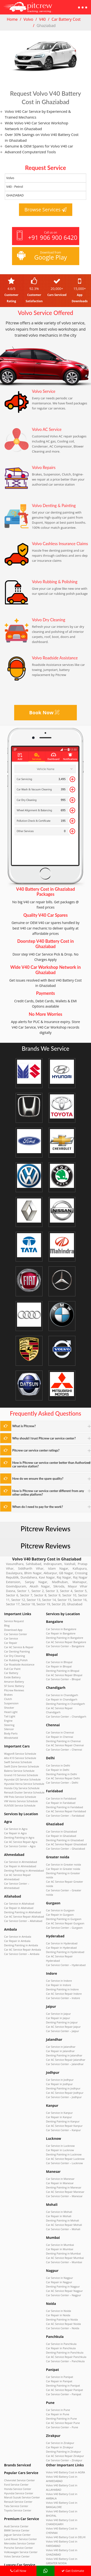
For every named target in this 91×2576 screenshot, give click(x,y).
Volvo (28, 19)
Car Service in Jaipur (57, 1959)
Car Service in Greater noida (61, 1836)
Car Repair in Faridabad (59, 1779)
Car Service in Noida (57, 2235)
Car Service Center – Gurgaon (62, 1882)
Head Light (10, 1695)
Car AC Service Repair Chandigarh (65, 1694)
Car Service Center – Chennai (62, 1729)
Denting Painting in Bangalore (62, 1629)
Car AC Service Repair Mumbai (63, 2186)
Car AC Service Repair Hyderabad (64, 1909)
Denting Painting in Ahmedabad (22, 1841)
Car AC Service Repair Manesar (63, 2124)
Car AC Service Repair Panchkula (64, 2278)
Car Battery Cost (66, 19)
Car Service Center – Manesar (62, 2128)
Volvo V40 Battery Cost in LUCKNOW (66, 2493)
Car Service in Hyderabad (60, 1898)
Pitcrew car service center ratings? (32, 1449)
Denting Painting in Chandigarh (63, 1691)
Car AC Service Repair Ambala (20, 1906)
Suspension (10, 1687)
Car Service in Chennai (58, 1713)
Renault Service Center (16, 2412)
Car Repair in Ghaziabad (59, 1810)
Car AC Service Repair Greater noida (66, 1848)
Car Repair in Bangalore (59, 1625)
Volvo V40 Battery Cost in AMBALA (65, 2405)
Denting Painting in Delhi (60, 1752)
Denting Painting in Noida (60, 2243)
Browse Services (45, 209)
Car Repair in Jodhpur (58, 2024)
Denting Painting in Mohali (61, 2151)
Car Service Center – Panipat (62, 2312)
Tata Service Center (15, 2416)
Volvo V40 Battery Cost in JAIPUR (64, 2474)
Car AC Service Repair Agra (19, 1814)
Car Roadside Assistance (17, 1652)
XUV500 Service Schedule (18, 1779)
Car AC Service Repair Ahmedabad (23, 1845)
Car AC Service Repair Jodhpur (62, 2032)
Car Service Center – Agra (18, 1818)
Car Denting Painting (15, 1641)
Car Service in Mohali (57, 2143)
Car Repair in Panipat (58, 2301)
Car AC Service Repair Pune (61, 2339)
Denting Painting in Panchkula (62, 2274)
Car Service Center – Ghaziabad (63, 1821)
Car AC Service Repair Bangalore (64, 1633)
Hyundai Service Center (17, 2405)
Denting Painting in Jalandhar (62, 1998)
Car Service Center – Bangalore (63, 1637)
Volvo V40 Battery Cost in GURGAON (66, 2459)
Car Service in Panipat (58, 2297)
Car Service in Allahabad (17, 1864)
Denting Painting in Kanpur (61, 2059)
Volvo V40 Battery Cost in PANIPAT (65, 2524)
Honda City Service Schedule (20, 1764)
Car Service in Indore (57, 1928)
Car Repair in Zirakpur (58, 2362)
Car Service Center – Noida (61, 2251)
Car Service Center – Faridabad (63, 1790)
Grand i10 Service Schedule (19, 1752)
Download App (12, 1621)
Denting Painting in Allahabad (20, 1871)
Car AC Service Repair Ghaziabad (64, 1817)
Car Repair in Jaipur (57, 1963)
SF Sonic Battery (13, 1671)
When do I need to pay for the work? (33, 1502)
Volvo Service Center (15, 2462)
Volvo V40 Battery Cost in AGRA (63, 2385)
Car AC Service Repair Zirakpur (63, 2370)
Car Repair (10, 1633)
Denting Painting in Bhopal (61, 1660)
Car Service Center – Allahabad (21, 1879)
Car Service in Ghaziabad (60, 1806)
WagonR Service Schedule (18, 1733)
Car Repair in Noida (57, 2239)
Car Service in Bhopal (58, 1652)
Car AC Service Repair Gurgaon (63, 1878)
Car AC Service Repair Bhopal (62, 1664)
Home (12, 19)
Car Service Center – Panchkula (63, 2281)
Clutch (7, 1683)
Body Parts (10, 1714)
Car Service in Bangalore (59, 1621)
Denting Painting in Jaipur (60, 1967)
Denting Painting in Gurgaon (62, 1875)
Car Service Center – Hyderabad (63, 1913)
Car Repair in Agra (14, 1806)
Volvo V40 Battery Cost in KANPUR (65, 2489)
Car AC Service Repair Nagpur (62, 2216)
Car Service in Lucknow (59, 2082)
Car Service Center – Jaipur (61, 1975)
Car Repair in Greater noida (61, 1840)
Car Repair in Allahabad (17, 1868)
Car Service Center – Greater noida (65, 1852)
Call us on (46, 236)
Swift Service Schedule (16, 1741)
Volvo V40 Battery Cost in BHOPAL (65, 2416)
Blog (6, 1617)
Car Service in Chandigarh (60, 1683)
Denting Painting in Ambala (19, 1902)
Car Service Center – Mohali (61, 2159)
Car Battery (10, 1660)
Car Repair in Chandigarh (60, 1687)
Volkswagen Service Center (19, 2459)
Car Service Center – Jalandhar (63, 2005)
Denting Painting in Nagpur (61, 2213)
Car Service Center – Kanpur (61, 2067)
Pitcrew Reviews (45, 1523)
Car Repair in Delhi (56, 1748)
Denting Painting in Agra (17, 1810)
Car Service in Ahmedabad (18, 1833)
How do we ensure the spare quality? (33, 1476)
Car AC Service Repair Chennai (63, 1725)
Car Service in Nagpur (58, 2205)
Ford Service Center (15, 2397)
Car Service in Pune (56, 2327)
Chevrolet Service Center (17, 2393)
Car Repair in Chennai (58, 1717)
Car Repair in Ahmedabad (18, 1837)
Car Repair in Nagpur (57, 2209)
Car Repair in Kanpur (57, 2055)
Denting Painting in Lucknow (62, 2090)
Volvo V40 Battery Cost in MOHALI (65, 2501)
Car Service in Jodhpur (58, 2020)
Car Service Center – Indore (61, 1944)
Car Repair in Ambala (16, 1898)
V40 (42, 19)
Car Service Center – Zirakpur (62, 2374)
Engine (8, 1702)
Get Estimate (72, 2571)
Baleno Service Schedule (17, 1748)
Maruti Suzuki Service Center (20, 2408)
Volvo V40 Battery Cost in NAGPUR (65, 2509)
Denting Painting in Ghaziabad (63, 1813)
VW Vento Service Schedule (19, 1775)
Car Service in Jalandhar (59, 1990)
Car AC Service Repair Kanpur (62, 2063)
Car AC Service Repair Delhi (61, 1756)
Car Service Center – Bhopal (61, 1668)
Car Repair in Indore (57, 1932)
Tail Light (9, 1698)
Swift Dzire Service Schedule (19, 1744)
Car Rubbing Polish (14, 1648)
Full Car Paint (11, 1656)
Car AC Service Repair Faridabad (64, 1786)
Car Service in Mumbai (58, 2174)
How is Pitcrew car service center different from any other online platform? (50, 1489)
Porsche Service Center (17, 2455)
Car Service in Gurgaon (59, 1867)
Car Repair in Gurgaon (58, 1871)
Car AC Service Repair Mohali (62, 2155)
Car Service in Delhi (57, 1744)
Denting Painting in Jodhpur (61, 2028)
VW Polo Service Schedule (18, 1771)
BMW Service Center (15, 2439)
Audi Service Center (15, 2435)
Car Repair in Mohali (57, 2147)
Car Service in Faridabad (59, 1775)
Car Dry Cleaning (13, 1644)
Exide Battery (11, 1664)
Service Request (13, 1614)
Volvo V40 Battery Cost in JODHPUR (65, 2486)
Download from (45, 256)
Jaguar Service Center (16, 2443)
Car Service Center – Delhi (60, 1760)
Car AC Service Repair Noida (61, 2247)
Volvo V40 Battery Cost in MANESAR (66, 2497)
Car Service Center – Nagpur (62, 2220)
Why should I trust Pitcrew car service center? (39, 1437)
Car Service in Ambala (16, 1894)
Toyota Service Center (16, 2420)
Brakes (8, 1679)
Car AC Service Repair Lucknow (63, 2093)
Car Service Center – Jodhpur (62, 2036)
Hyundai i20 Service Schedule (20, 1756)
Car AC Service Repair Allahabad (22, 1875)
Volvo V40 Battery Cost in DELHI (63, 2432)
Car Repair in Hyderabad (59, 1902)
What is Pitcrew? (22, 1426)
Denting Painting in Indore (60, 1936)
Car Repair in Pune (56, 2331)
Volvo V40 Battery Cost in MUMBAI (65, 2505)
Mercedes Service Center (18, 2451)
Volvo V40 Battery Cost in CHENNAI (65, 2428)
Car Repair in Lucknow (58, 2086)
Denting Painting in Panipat (61, 2305)
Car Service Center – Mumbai (62, 2189)
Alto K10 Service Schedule (18, 1737)
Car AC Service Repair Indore (62, 1940)
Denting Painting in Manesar (62, 2120)
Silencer (8, 1710)
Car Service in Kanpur (58, 2051)
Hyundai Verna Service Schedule (22, 1760)
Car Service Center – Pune (60, 2343)
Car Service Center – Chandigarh (64, 1698)
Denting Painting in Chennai (61, 1721)
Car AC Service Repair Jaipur (61, 1971)
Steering (8, 1706)
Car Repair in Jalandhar (59, 1994)
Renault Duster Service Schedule (22, 1768)
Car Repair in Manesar (58, 2117)
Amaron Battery (13, 1668)
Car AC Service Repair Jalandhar (63, 2001)
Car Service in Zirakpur (58, 2358)
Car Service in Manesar (59, 2113)
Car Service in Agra (14, 1802)
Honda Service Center (16, 2401)
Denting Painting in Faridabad (62, 1783)
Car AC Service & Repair (17, 1637)
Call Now (18, 2571)
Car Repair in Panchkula (59, 2270)
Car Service (10, 1629)
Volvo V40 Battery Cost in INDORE (65, 2470)
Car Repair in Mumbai (58, 2178)
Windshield (10, 1718)
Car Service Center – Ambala (20, 1910)
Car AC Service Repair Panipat (62, 2308)
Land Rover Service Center (18, 2447)
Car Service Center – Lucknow (62, 2097)
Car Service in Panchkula (59, 2266)
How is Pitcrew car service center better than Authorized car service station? (47, 1463)
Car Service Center (14, 1625)
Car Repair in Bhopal (57, 1656)
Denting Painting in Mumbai (61, 2182)
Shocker (8, 1691)
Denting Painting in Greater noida (65, 1844)
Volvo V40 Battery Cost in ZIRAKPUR (66, 2532)
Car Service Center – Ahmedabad (22, 1848)
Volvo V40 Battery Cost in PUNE (63, 2528)
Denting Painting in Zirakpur (61, 2366)
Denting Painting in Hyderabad (63, 1905)
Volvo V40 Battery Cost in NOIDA (64, 2513)
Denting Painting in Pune (60, 2335)
